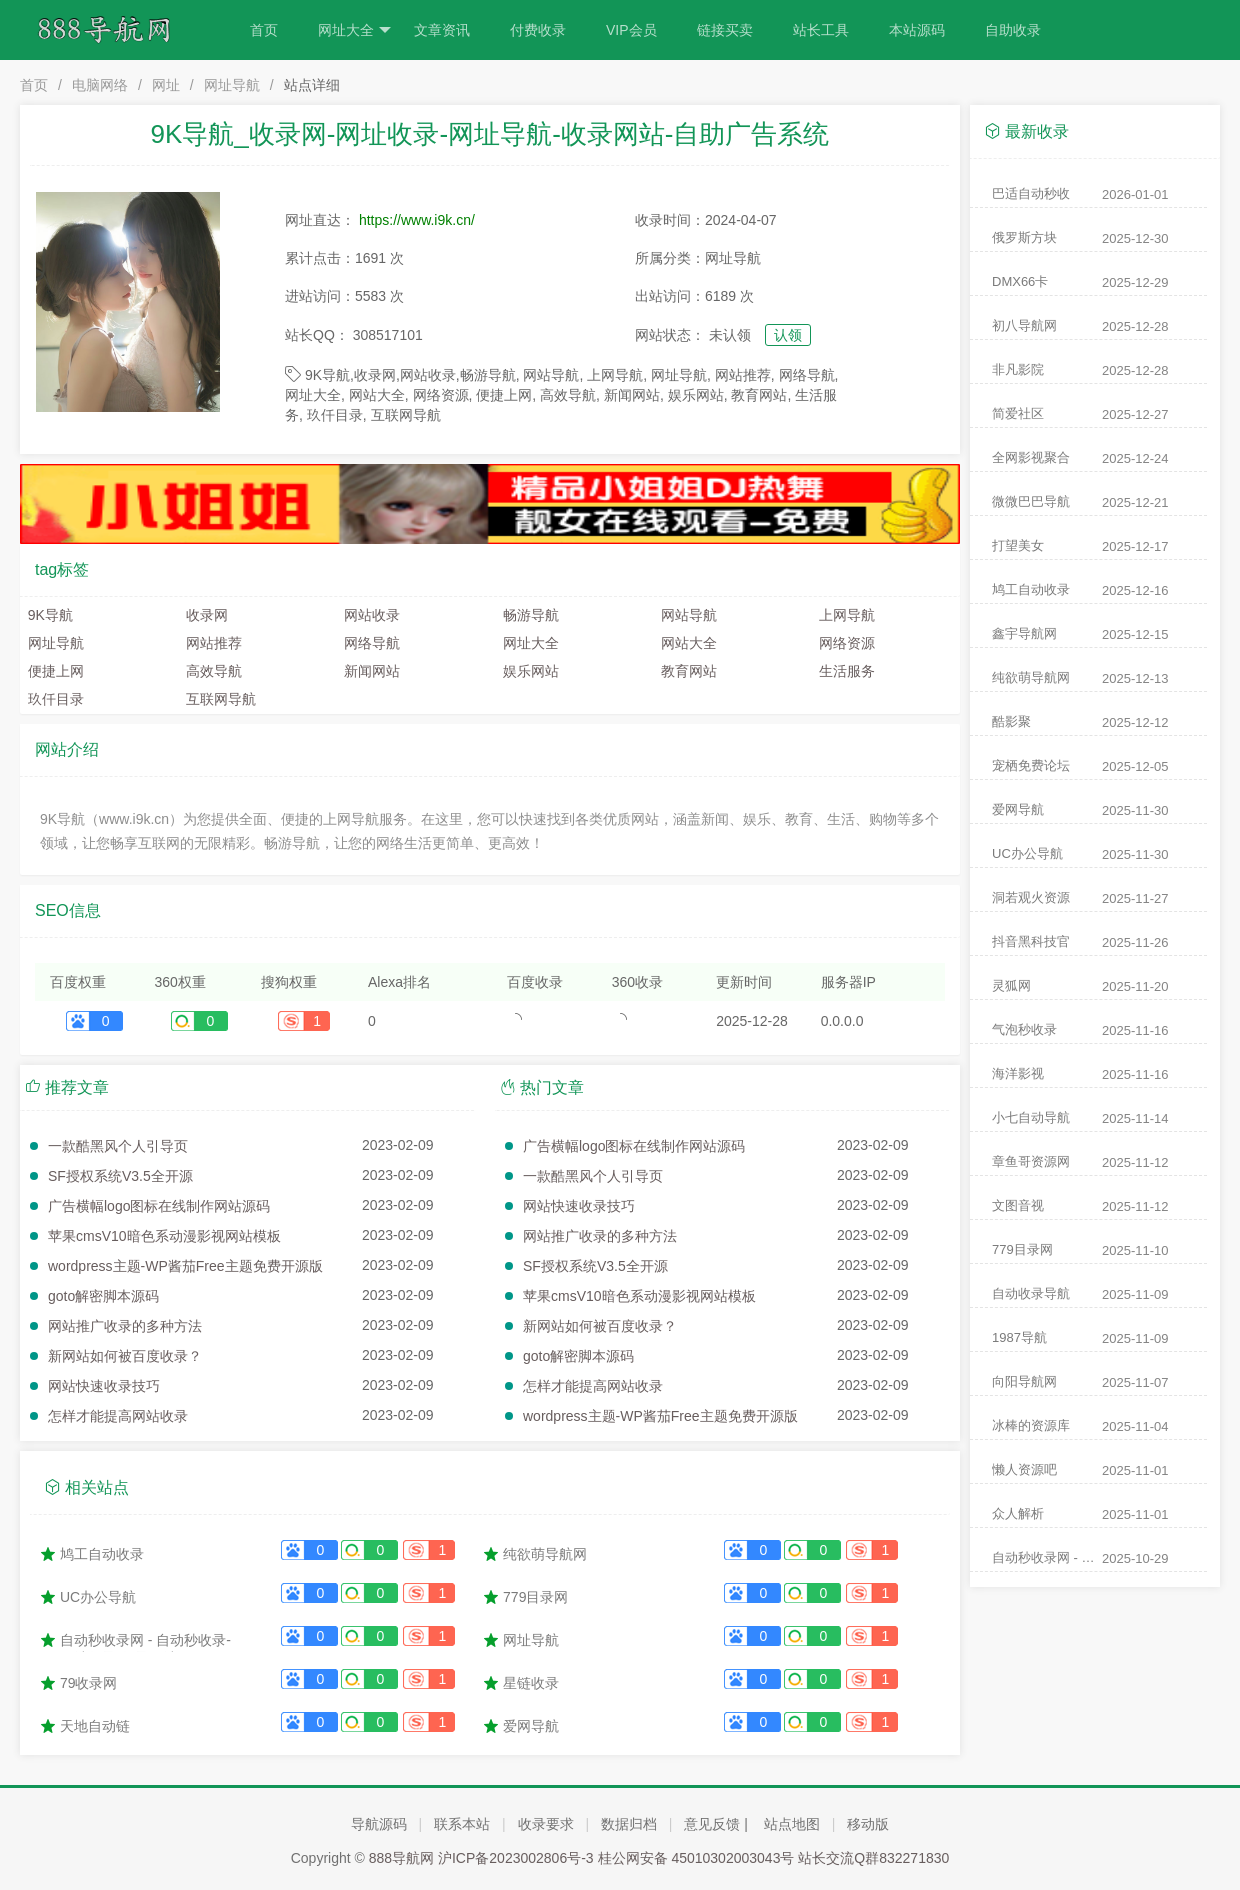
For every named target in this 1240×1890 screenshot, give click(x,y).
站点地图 (792, 1824)
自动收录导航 (1031, 1293)
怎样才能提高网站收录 (118, 1416)
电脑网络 (100, 85)
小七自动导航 (1031, 1117)
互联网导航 (217, 699)
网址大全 (354, 30)
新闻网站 (369, 671)
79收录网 (89, 1683)
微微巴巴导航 (1031, 501)
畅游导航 (527, 615)
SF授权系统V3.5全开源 (120, 1176)
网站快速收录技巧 (104, 1386)
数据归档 (629, 1824)
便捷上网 (52, 671)
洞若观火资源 (1031, 897)
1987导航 (1019, 1337)
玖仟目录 (52, 699)
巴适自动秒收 (1031, 193)
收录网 (203, 615)
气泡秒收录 (1024, 1029)
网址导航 (232, 85)
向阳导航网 (1024, 1381)
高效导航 (210, 671)
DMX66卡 (1020, 281)
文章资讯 (442, 30)
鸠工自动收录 (102, 1554)
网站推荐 (210, 643)
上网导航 (844, 615)
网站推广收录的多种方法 (125, 1326)
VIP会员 (631, 30)
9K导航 (46, 615)
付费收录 (538, 30)
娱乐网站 (527, 671)
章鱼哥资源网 (1031, 1161)
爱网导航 (531, 1726)
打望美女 (1018, 545)
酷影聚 (1011, 721)
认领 (788, 335)
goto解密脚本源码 (103, 1296)
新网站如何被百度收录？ (125, 1356)
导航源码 (379, 1824)
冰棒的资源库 (1031, 1425)
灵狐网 (1011, 985)
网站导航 (685, 615)
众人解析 (1018, 1513)
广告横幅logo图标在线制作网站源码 (159, 1206)
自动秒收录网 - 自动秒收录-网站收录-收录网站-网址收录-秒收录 (145, 1642)
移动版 (868, 1824)
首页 (264, 30)
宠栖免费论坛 (1031, 765)
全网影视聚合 (1031, 457)
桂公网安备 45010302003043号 (696, 1858)
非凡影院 (1018, 369)
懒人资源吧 (1024, 1469)
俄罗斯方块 (1024, 237)
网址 (166, 85)
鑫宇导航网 (1024, 633)
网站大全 (685, 643)
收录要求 (546, 1824)
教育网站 (685, 671)
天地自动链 (95, 1726)
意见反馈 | (716, 1824)
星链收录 (531, 1683)
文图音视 (1018, 1205)
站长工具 (821, 30)
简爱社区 (1018, 413)
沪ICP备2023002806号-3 (516, 1858)
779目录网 (535, 1597)
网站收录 (369, 615)
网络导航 (369, 643)
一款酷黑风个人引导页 (118, 1146)
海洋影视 (1018, 1073)
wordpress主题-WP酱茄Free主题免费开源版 (185, 1266)
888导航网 (401, 1858)
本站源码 (917, 30)
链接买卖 (725, 30)
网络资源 (844, 643)
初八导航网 (1024, 325)
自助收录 (1013, 30)
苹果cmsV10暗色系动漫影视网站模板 (164, 1236)
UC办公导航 (98, 1597)
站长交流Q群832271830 (873, 1858)
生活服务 (844, 671)
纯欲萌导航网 (545, 1554)
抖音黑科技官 (1031, 941)
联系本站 (462, 1824)
